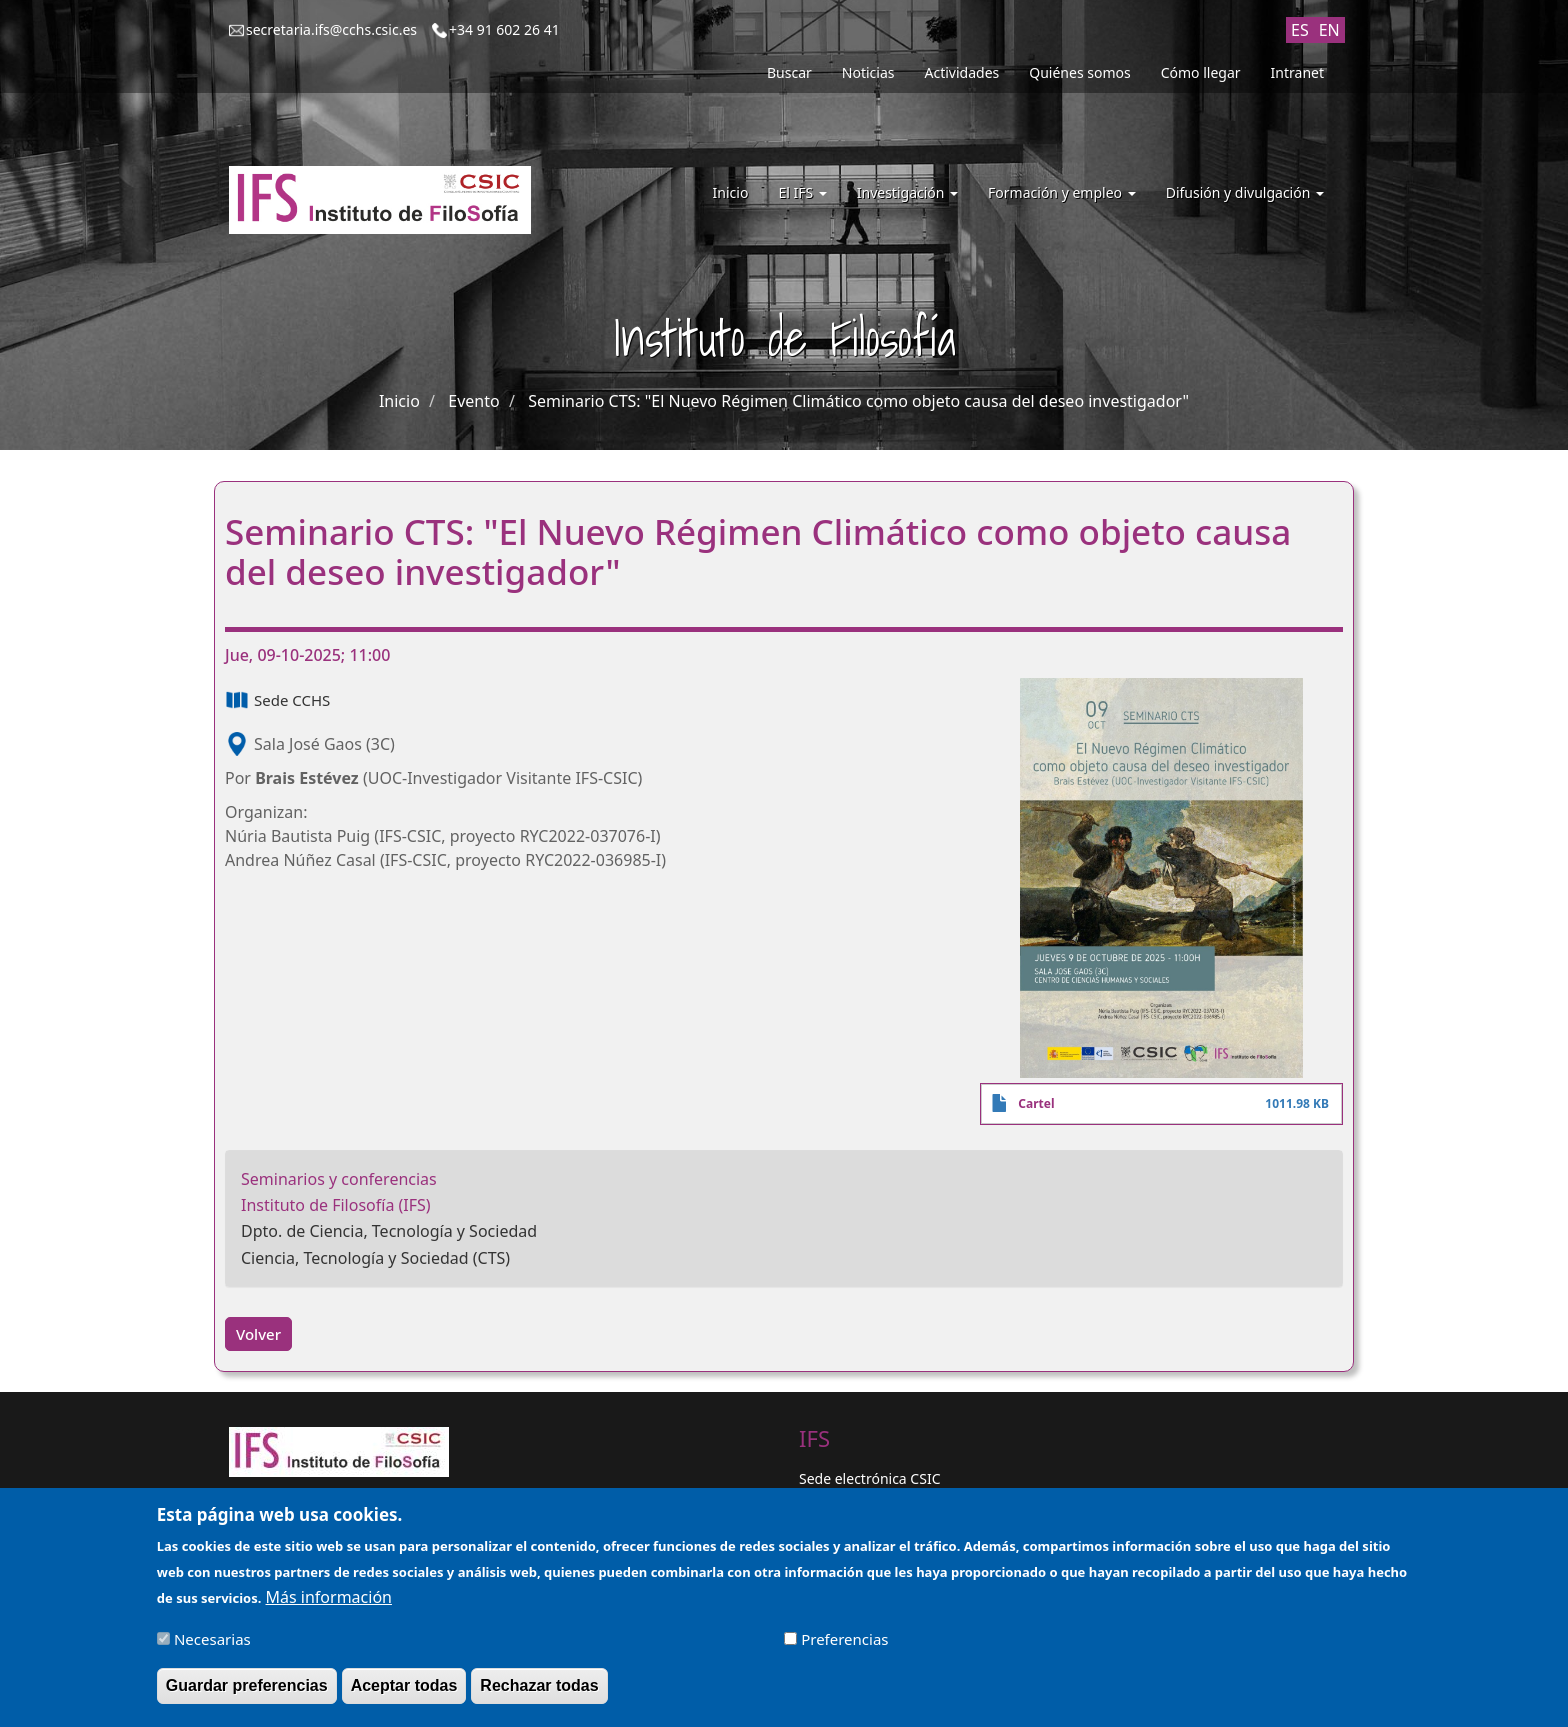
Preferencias (844, 1649)
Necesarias (212, 1649)
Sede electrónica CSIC (869, 1478)
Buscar (789, 72)
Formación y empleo (1062, 192)
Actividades (962, 72)
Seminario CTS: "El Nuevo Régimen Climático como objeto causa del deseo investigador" (858, 401)
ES (1300, 30)
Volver (258, 1334)
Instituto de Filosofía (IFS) (336, 1205)
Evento (473, 401)
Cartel (1036, 1103)
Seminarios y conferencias (339, 1179)
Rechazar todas (539, 1695)
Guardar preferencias (247, 1695)
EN (1329, 30)
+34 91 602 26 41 (504, 29)
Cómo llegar (1201, 72)
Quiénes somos (1079, 72)
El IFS (802, 192)
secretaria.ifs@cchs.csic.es (331, 29)
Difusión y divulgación (1245, 192)
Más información (329, 1607)
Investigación (907, 192)
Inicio (731, 192)
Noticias (868, 72)
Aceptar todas (404, 1695)
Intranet (1297, 72)
